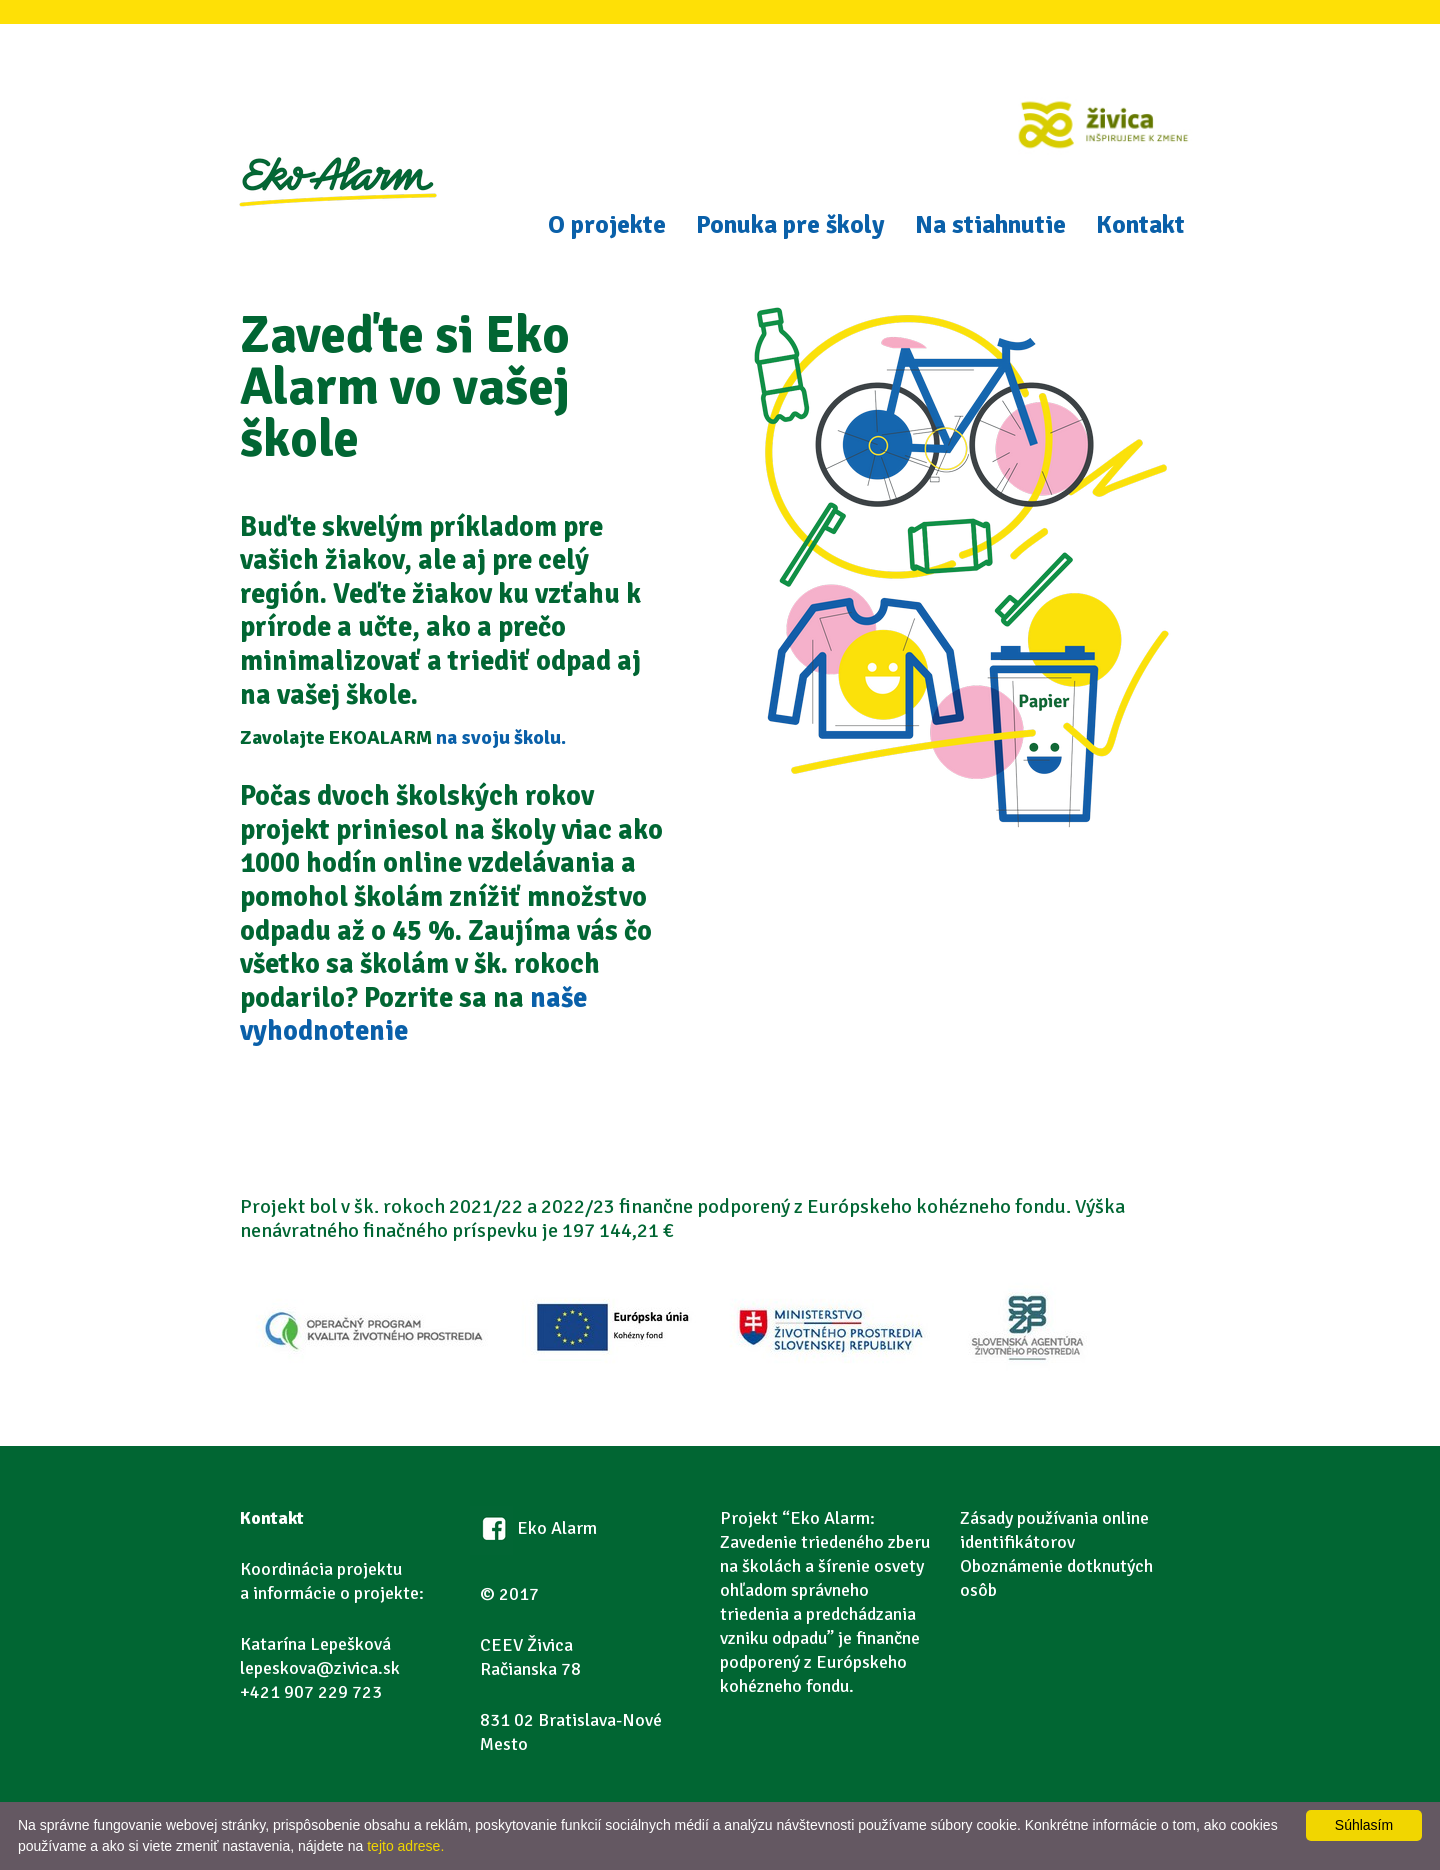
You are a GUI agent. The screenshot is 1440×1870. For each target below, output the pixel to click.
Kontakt (1140, 224)
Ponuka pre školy (790, 224)
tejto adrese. (405, 1846)
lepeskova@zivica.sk (320, 1668)
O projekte (607, 224)
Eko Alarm (337, 205)
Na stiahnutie (990, 224)
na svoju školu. (501, 737)
